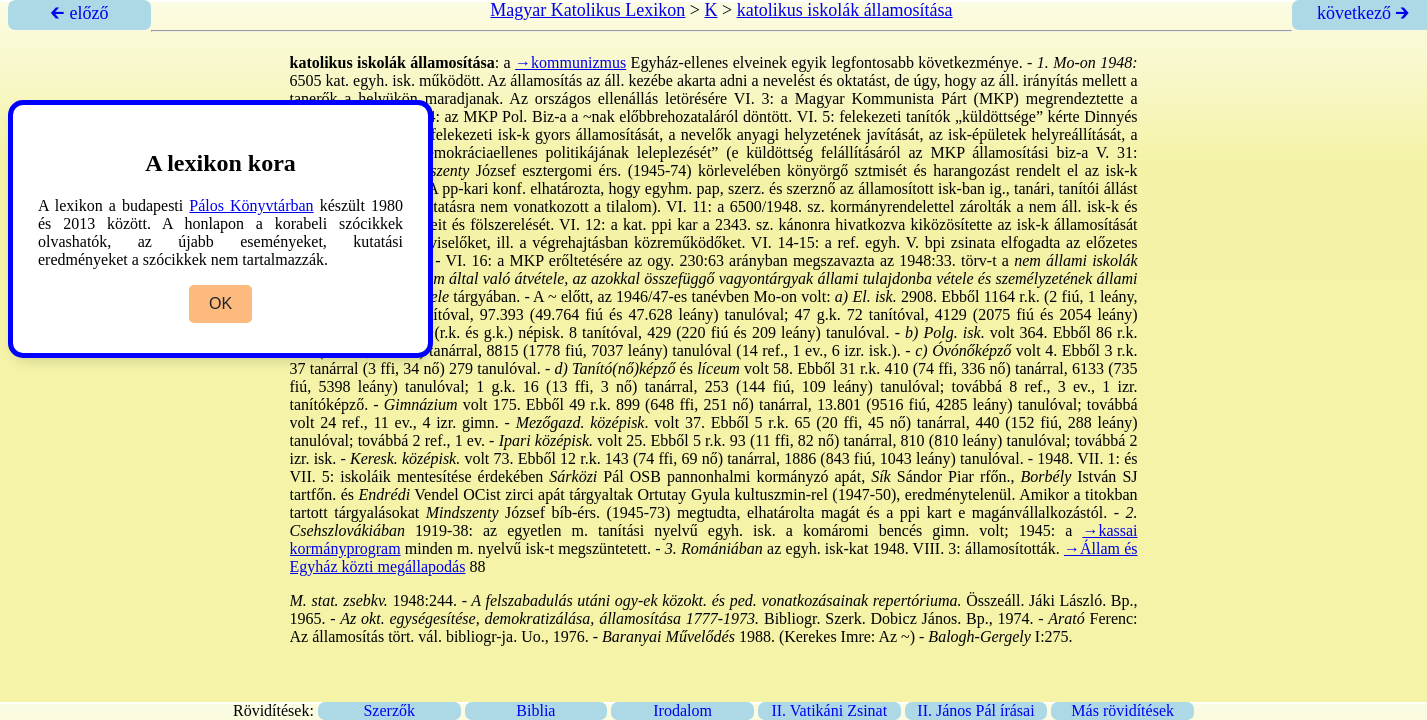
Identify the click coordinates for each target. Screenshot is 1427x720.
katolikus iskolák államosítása (845, 10)
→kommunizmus (570, 62)
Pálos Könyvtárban (251, 205)
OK (220, 303)
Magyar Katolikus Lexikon (587, 10)
